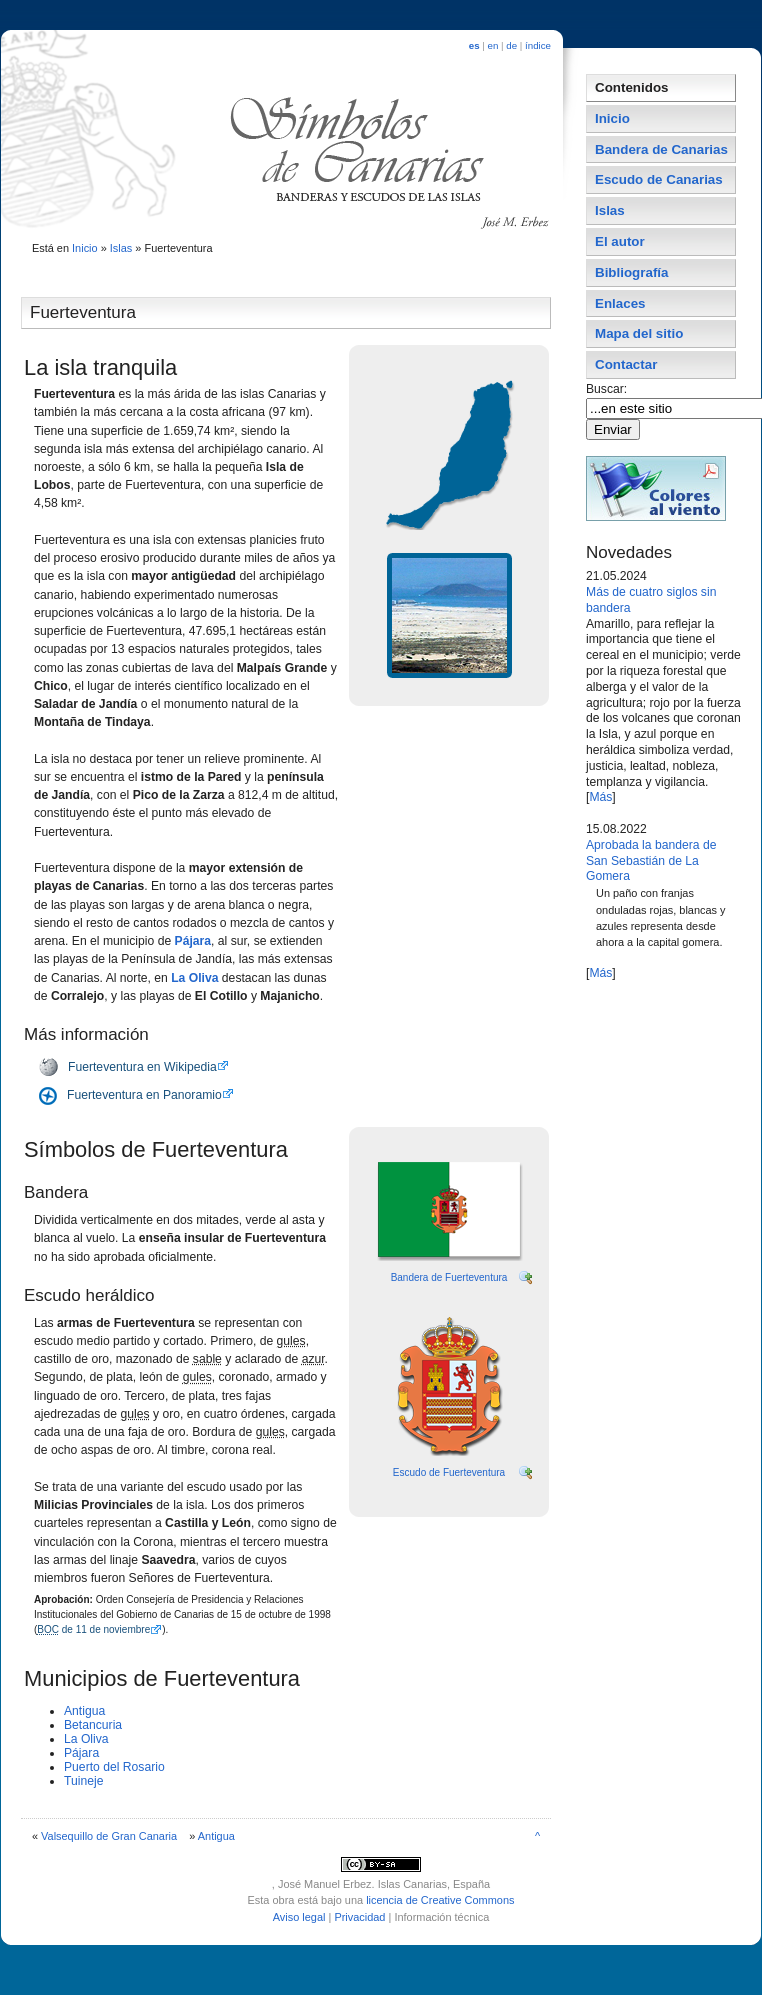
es (474, 45)
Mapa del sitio (639, 333)
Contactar (626, 364)
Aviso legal (299, 1917)
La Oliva (194, 978)
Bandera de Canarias (661, 149)
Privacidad (359, 1917)
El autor (620, 241)
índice (538, 45)
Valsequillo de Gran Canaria (109, 1836)
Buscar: (608, 389)
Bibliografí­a (631, 272)
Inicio (85, 248)
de (511, 45)
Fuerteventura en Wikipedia (142, 1067)
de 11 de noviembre (93, 1629)
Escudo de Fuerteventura (449, 1472)
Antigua (84, 1711)
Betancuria (93, 1725)
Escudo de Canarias (659, 179)
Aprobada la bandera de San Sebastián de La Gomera (651, 861)
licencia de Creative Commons (440, 1900)
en (493, 45)
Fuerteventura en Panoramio (144, 1095)
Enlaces (620, 303)
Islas (121, 248)
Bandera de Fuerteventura (449, 1277)
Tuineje (83, 1781)
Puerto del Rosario (114, 1767)
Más (600, 797)
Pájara (193, 941)
